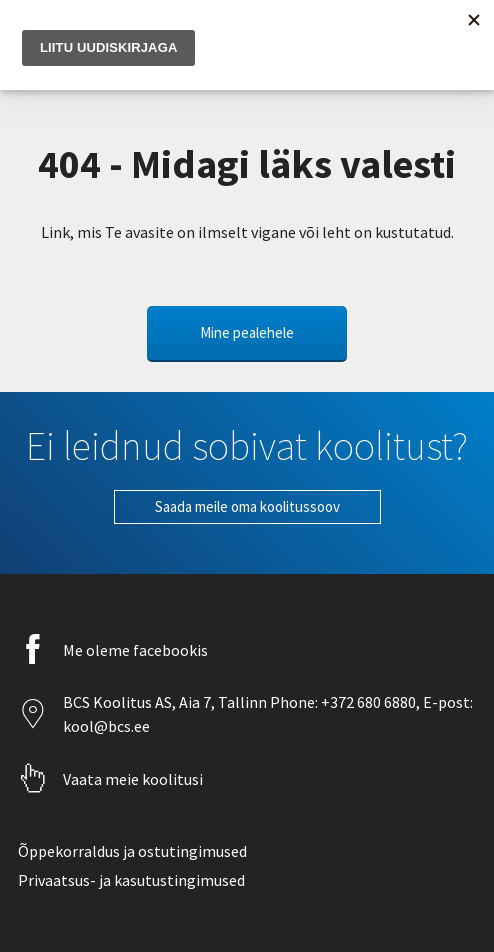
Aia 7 (195, 702)
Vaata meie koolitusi (133, 779)
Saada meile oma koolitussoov (247, 506)
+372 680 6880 (367, 702)
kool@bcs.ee (106, 726)
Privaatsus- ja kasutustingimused (131, 880)
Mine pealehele (247, 332)
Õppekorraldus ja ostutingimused (132, 851)
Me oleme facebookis (135, 650)
